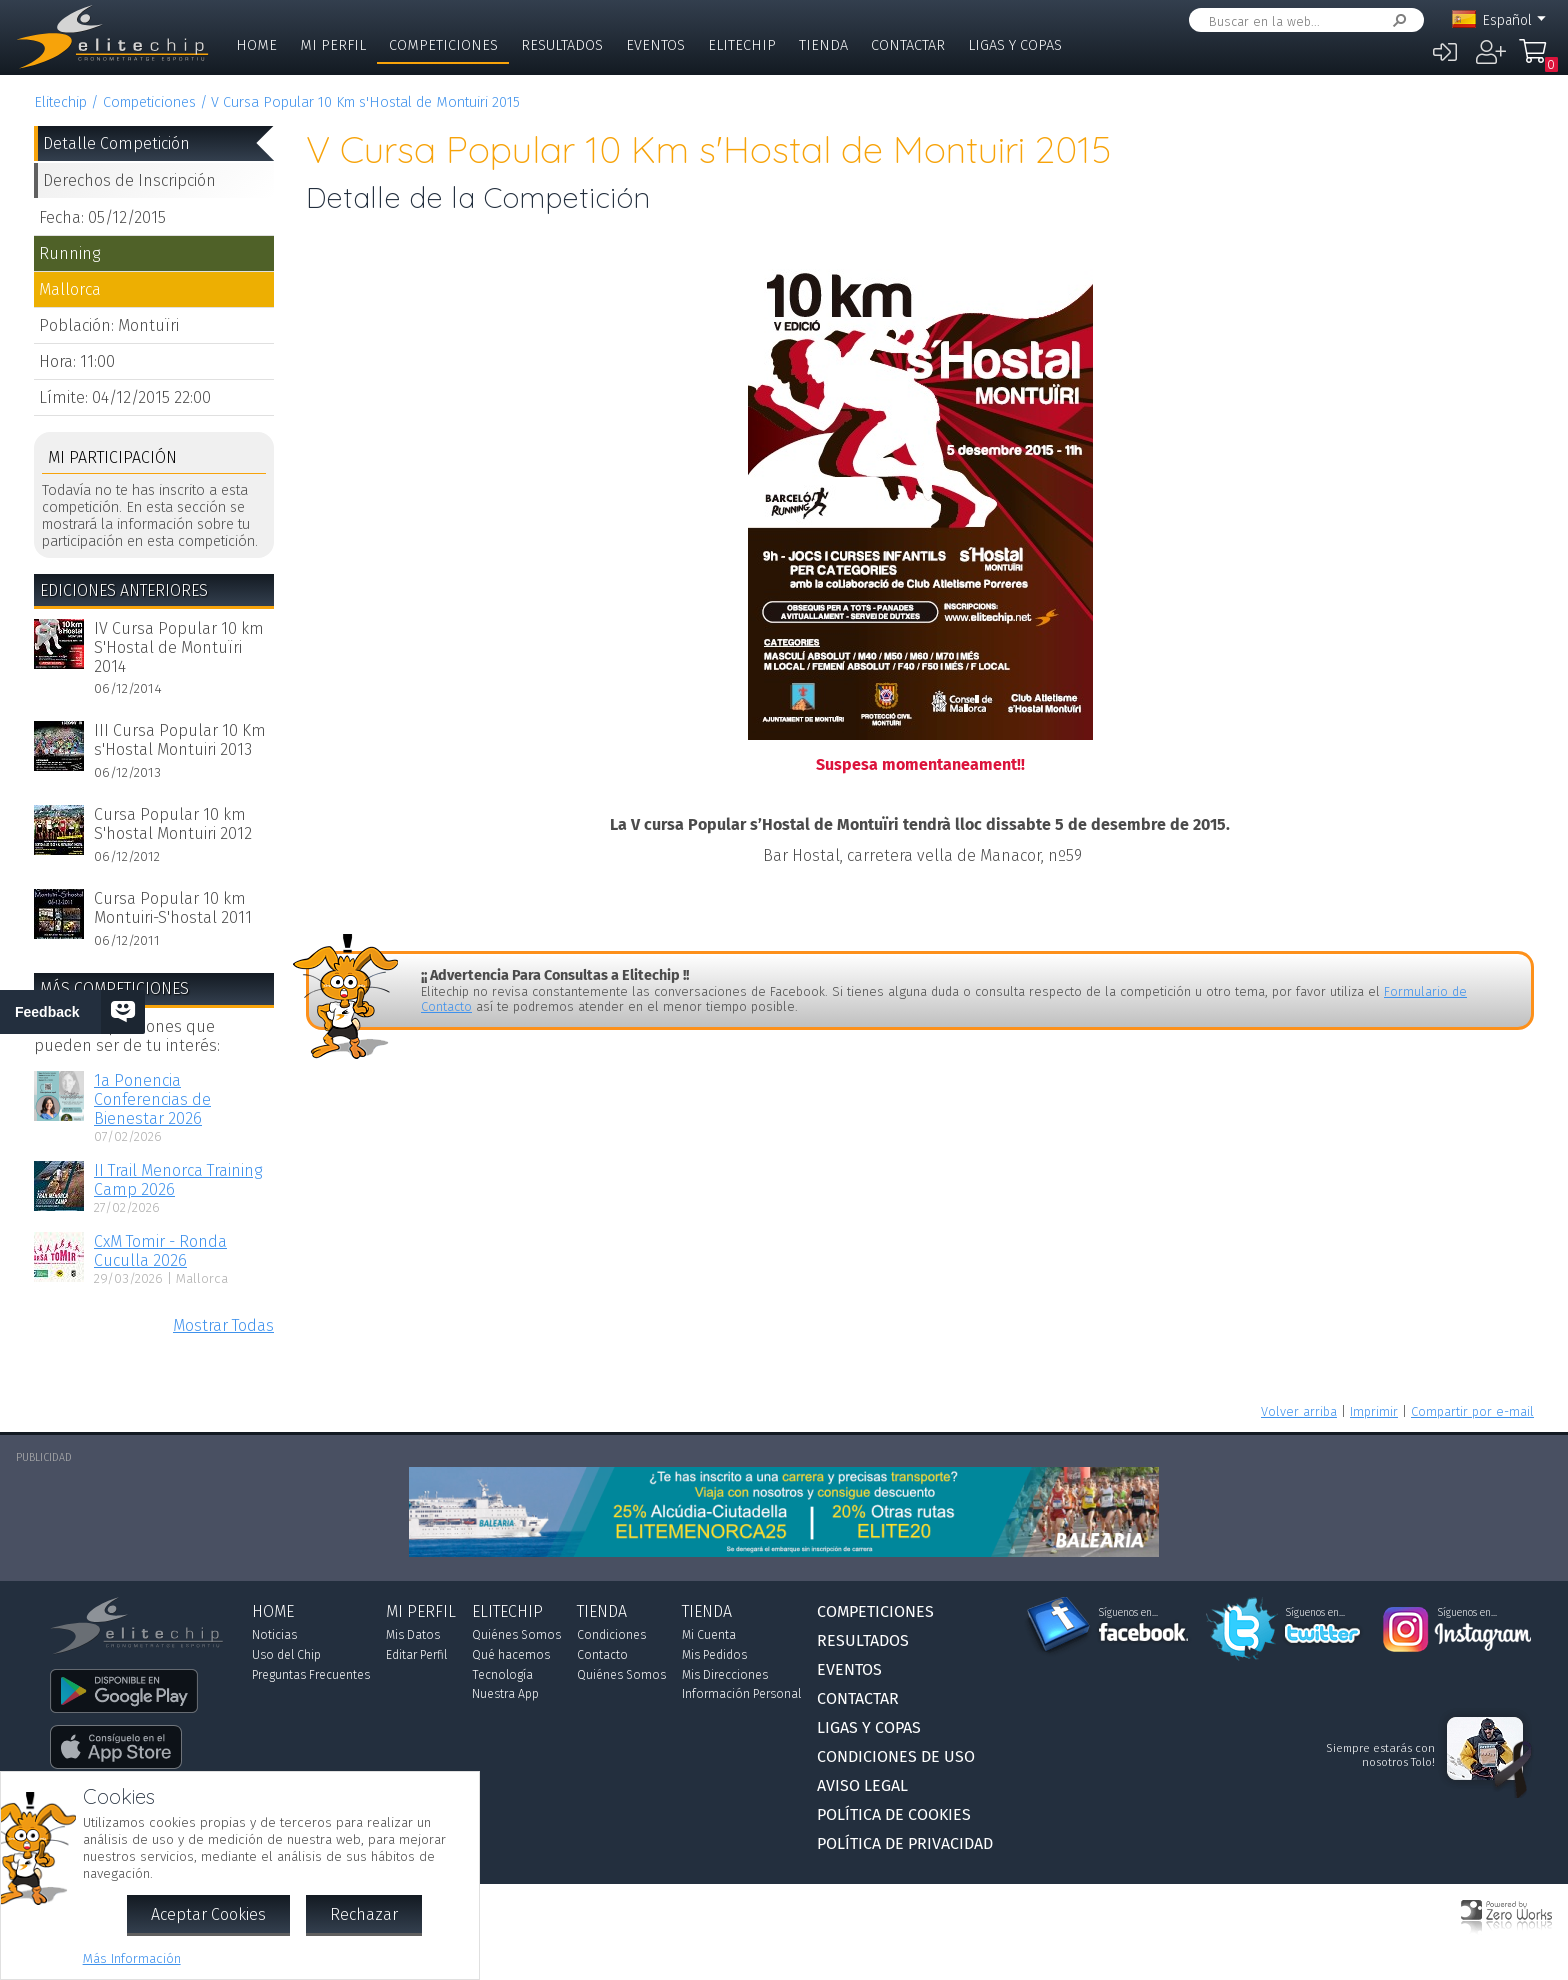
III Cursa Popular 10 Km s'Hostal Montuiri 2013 (180, 740)
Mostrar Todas (223, 1325)
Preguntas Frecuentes (311, 1675)
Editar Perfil (416, 1655)
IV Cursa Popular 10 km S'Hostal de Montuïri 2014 (179, 647)
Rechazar (364, 1914)
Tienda (823, 45)
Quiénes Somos (516, 1635)
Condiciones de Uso (896, 1756)
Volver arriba (1299, 1411)
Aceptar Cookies (208, 1914)
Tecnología (502, 1675)
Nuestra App (505, 1694)
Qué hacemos (511, 1655)
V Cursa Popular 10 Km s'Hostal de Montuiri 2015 (365, 102)
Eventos (655, 45)
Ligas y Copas (1015, 45)
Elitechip (742, 45)
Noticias (274, 1635)
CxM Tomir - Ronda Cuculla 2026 (160, 1251)
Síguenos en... (1128, 1613)
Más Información (132, 1958)
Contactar (908, 45)
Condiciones (611, 1635)
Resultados (562, 45)
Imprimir (1374, 1411)
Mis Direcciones (725, 1675)
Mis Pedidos (714, 1655)
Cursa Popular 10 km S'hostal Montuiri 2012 (173, 824)
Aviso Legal (862, 1785)
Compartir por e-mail (1472, 1411)
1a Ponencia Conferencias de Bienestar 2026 (152, 1099)
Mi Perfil (333, 45)
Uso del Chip (286, 1655)
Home (256, 45)
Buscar (1396, 20)
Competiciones (443, 45)
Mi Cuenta (709, 1635)
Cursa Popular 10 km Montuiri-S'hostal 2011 (173, 908)
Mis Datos (413, 1635)
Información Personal (741, 1694)
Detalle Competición (116, 143)
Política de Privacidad (905, 1843)
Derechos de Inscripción (129, 180)
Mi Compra (1538, 60)
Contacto (602, 1655)
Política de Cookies (894, 1814)
